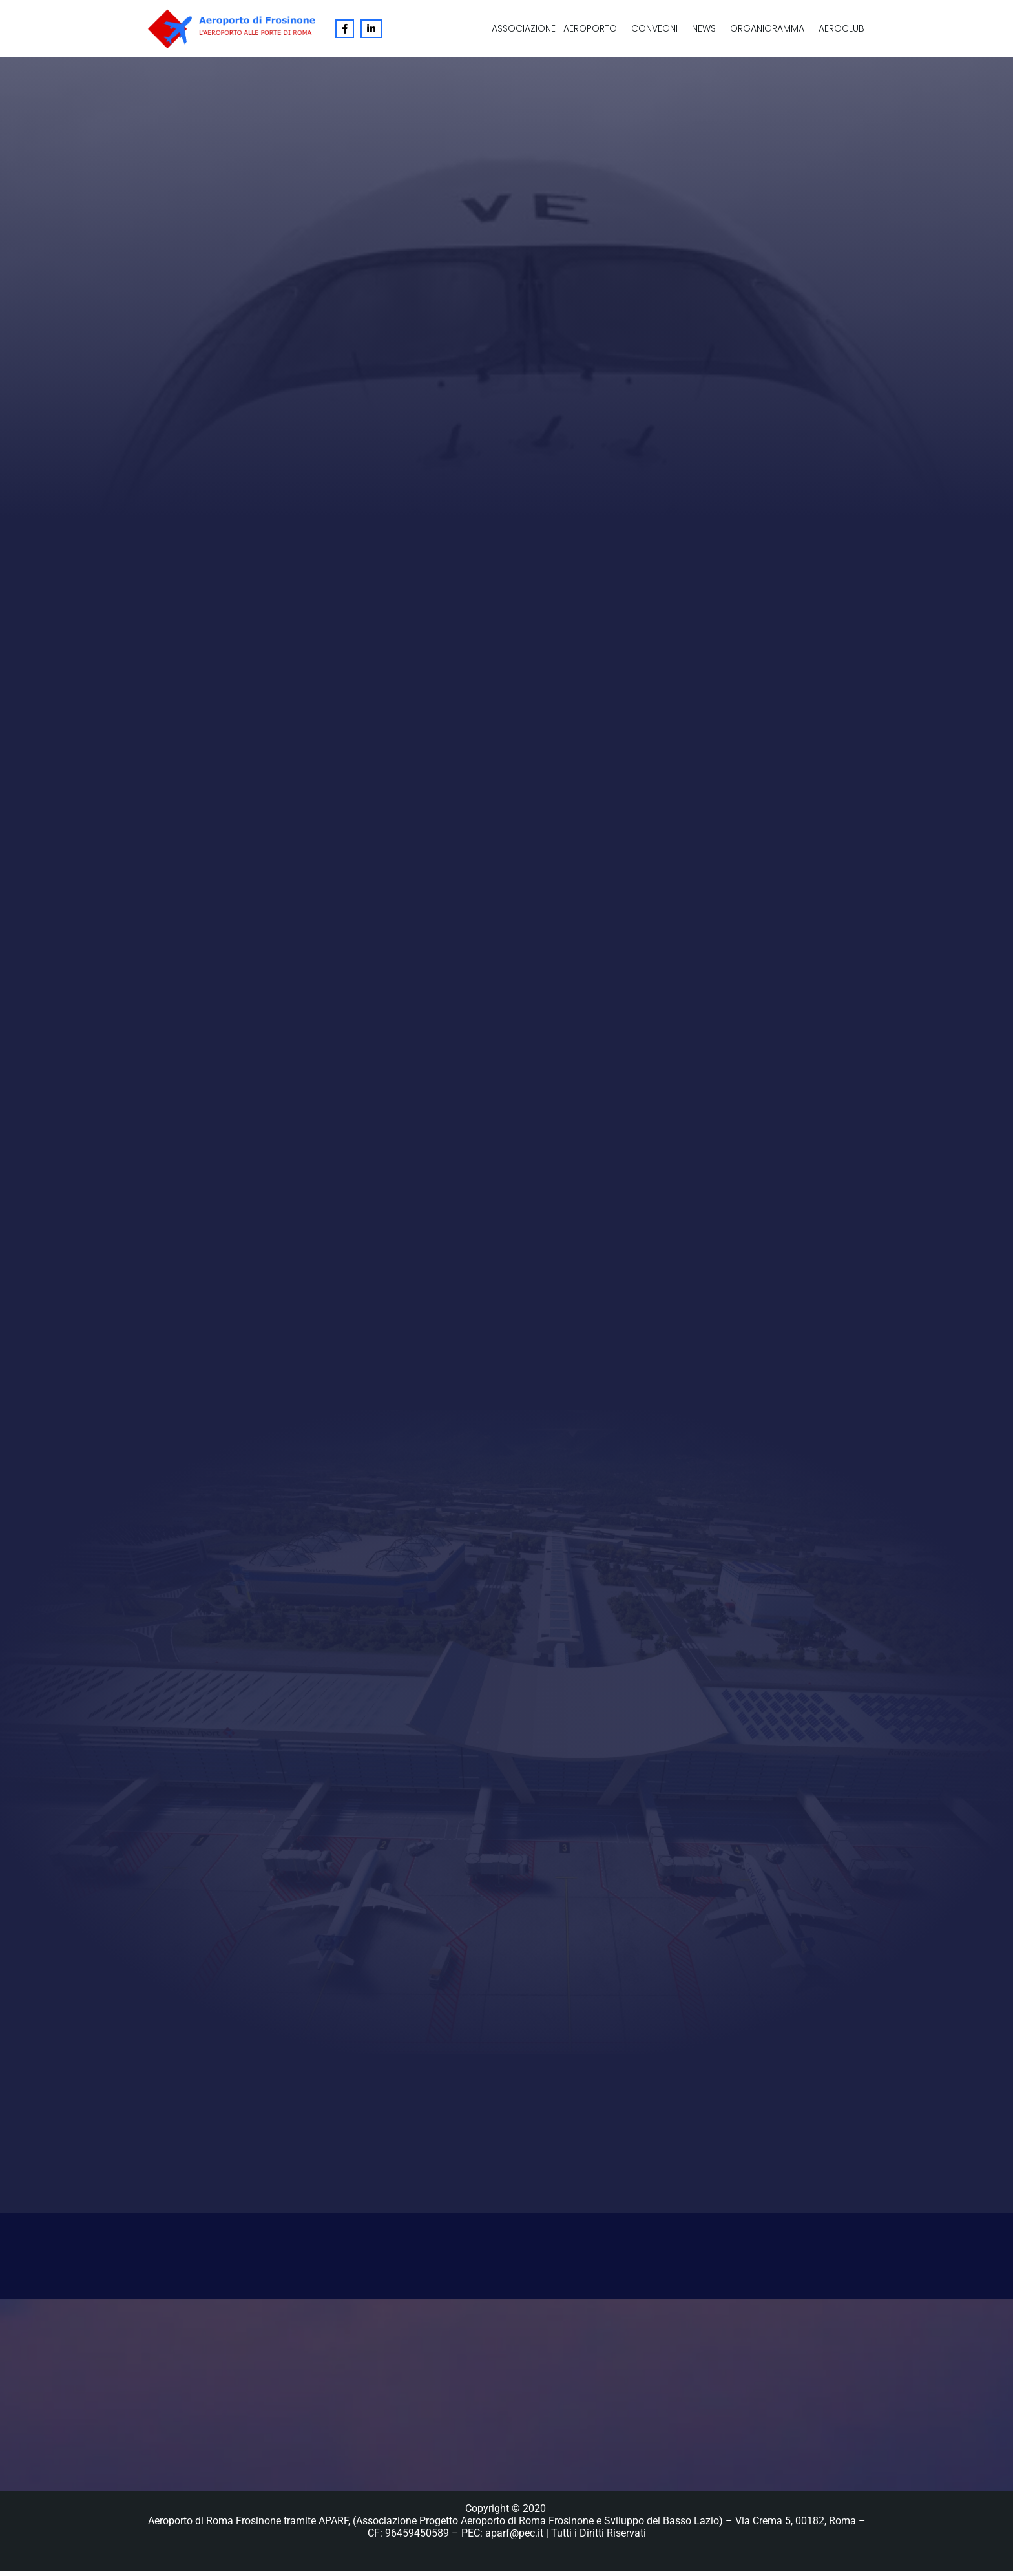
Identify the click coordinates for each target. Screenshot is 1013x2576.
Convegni (654, 28)
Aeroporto (590, 28)
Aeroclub (841, 28)
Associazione (524, 28)
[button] (593, 28)
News (704, 28)
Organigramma (767, 28)
